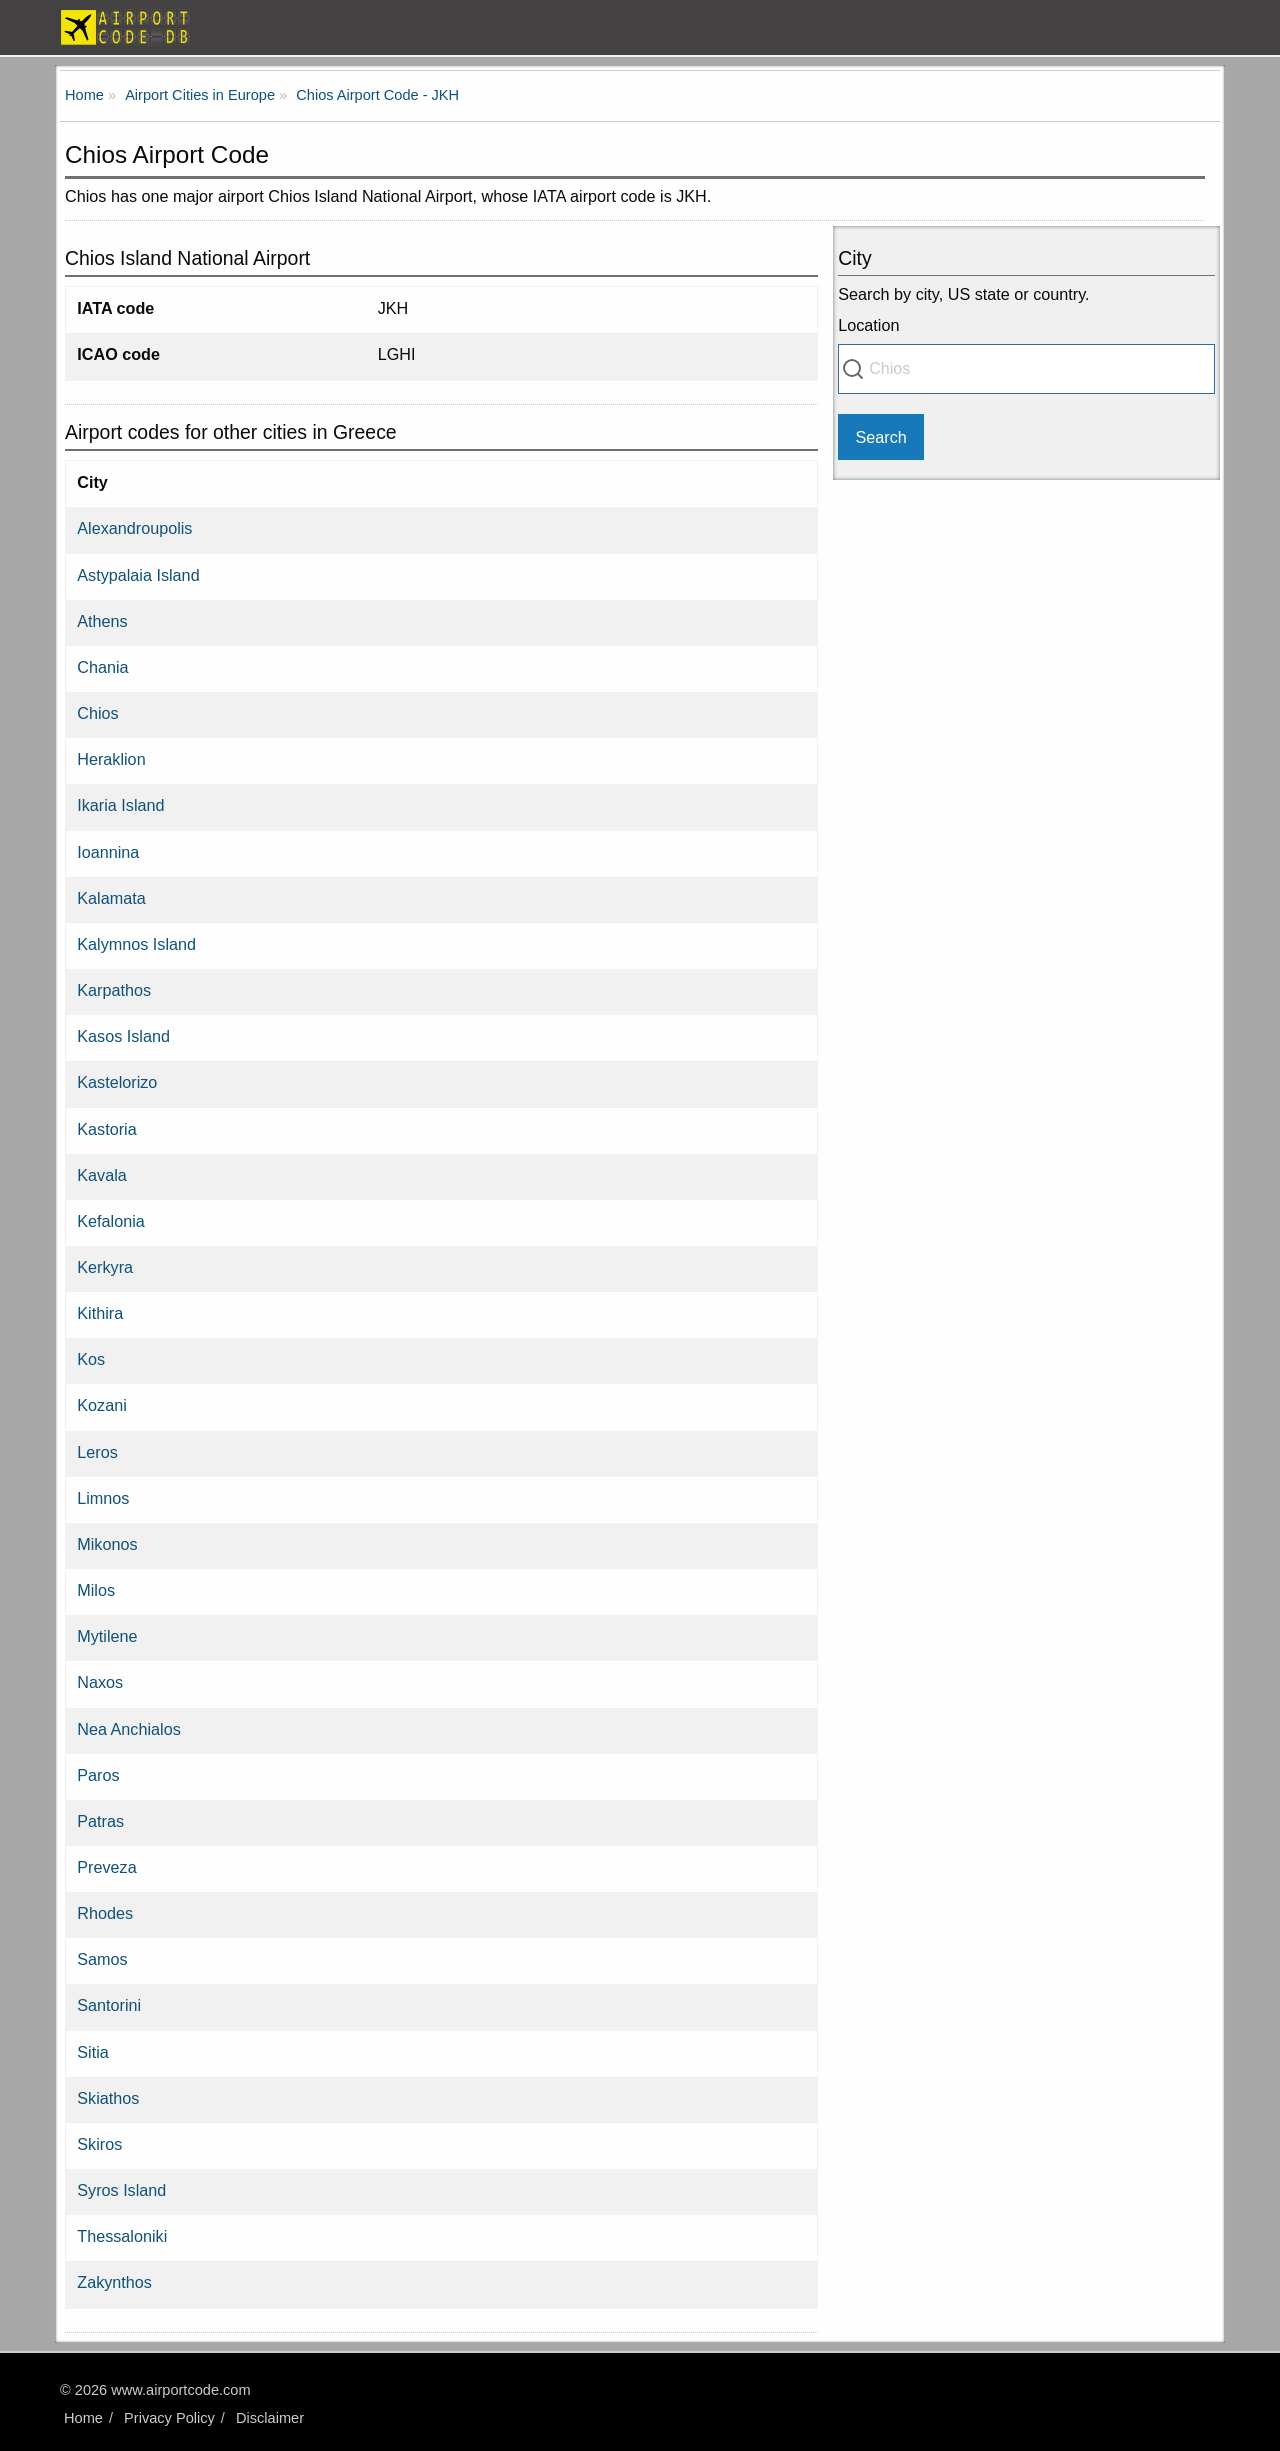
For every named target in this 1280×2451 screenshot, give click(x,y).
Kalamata (111, 898)
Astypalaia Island (138, 575)
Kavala (102, 1175)
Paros (98, 1775)
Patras (100, 1821)
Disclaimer (270, 2418)
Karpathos (114, 990)
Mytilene (107, 1636)
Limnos (103, 1498)
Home (83, 2418)
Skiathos (108, 2098)
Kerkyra (105, 1267)
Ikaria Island (120, 805)
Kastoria (106, 1129)
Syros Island (121, 2190)
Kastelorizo (117, 1082)
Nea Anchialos (129, 1729)
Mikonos (107, 1544)
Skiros (99, 2144)
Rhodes (105, 1913)
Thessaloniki (122, 2236)
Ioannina (108, 852)
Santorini (109, 2005)
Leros (97, 1452)
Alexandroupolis (134, 528)
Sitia (93, 2052)
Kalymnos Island (136, 944)
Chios (97, 713)
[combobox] (1026, 369)
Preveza (106, 1867)
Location (868, 325)
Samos (102, 1959)
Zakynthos (114, 2282)
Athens (102, 621)
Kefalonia (111, 1221)
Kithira (100, 1313)
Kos (91, 1359)
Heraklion (111, 759)
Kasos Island (123, 1036)
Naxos (100, 1682)
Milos (96, 1590)
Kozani (102, 1405)
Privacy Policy (169, 2418)
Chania (102, 667)
